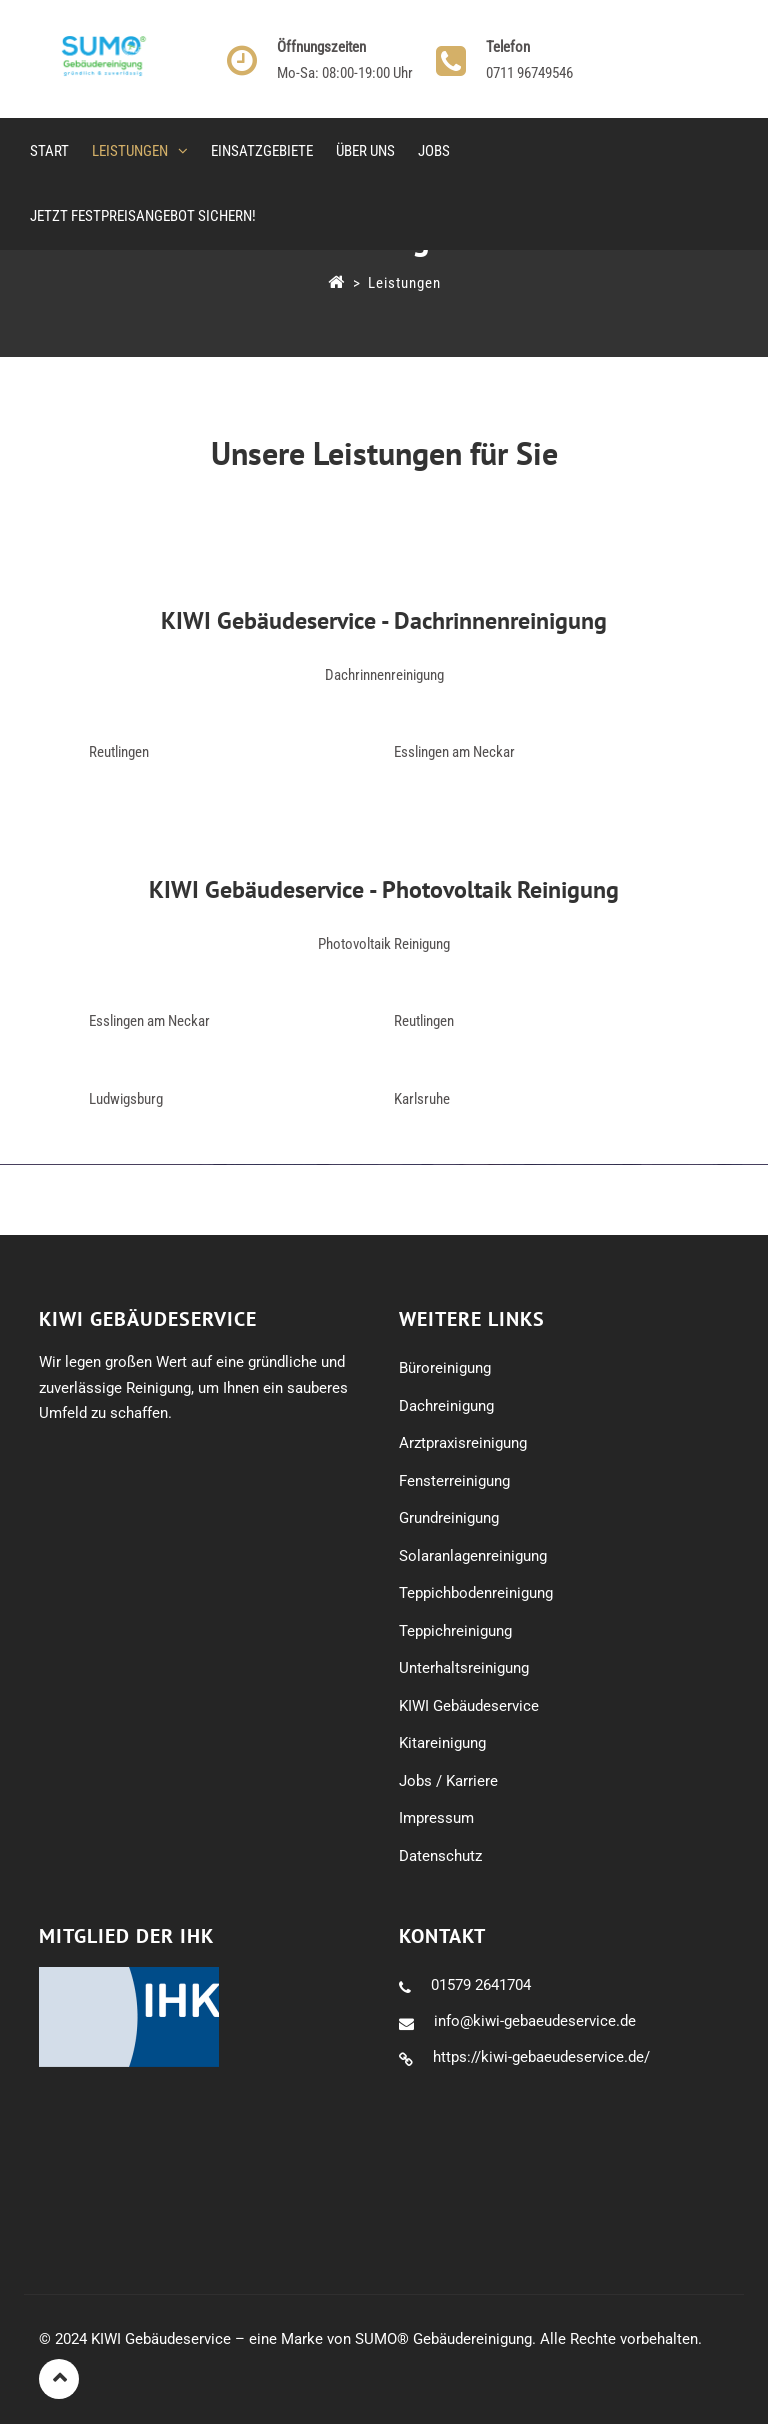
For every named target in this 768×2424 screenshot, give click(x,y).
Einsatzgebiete (262, 151)
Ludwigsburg (126, 1099)
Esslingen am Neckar (454, 752)
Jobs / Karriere (448, 1781)
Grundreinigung (449, 1518)
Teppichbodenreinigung (476, 1593)
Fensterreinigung (454, 1481)
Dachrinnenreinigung (384, 675)
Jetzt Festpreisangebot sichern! (143, 216)
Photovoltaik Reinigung (384, 944)
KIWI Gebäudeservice (469, 1706)
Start (49, 151)
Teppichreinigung (455, 1631)
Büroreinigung (445, 1368)
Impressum (436, 1818)
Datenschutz (440, 1856)
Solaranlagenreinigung (473, 1556)
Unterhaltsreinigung (464, 1668)
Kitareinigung (442, 1743)
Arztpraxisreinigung (463, 1443)
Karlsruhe (422, 1099)
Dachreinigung (446, 1406)
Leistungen (130, 151)
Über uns (365, 151)
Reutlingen (119, 752)
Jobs (434, 151)
